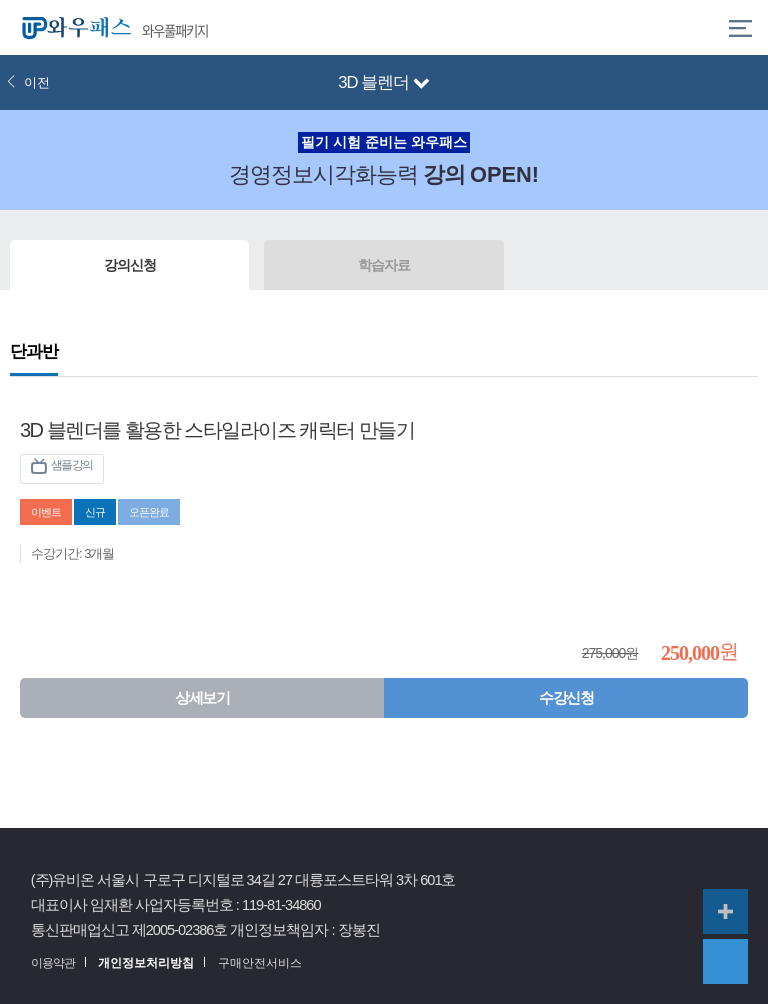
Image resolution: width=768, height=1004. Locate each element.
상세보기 (202, 697)
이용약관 (53, 963)
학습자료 (384, 265)
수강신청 (566, 697)
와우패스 (72, 27)
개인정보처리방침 (146, 963)
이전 (28, 82)
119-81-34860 (281, 905)
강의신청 (130, 265)
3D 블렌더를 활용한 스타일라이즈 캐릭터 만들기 (217, 430)
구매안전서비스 (260, 963)
